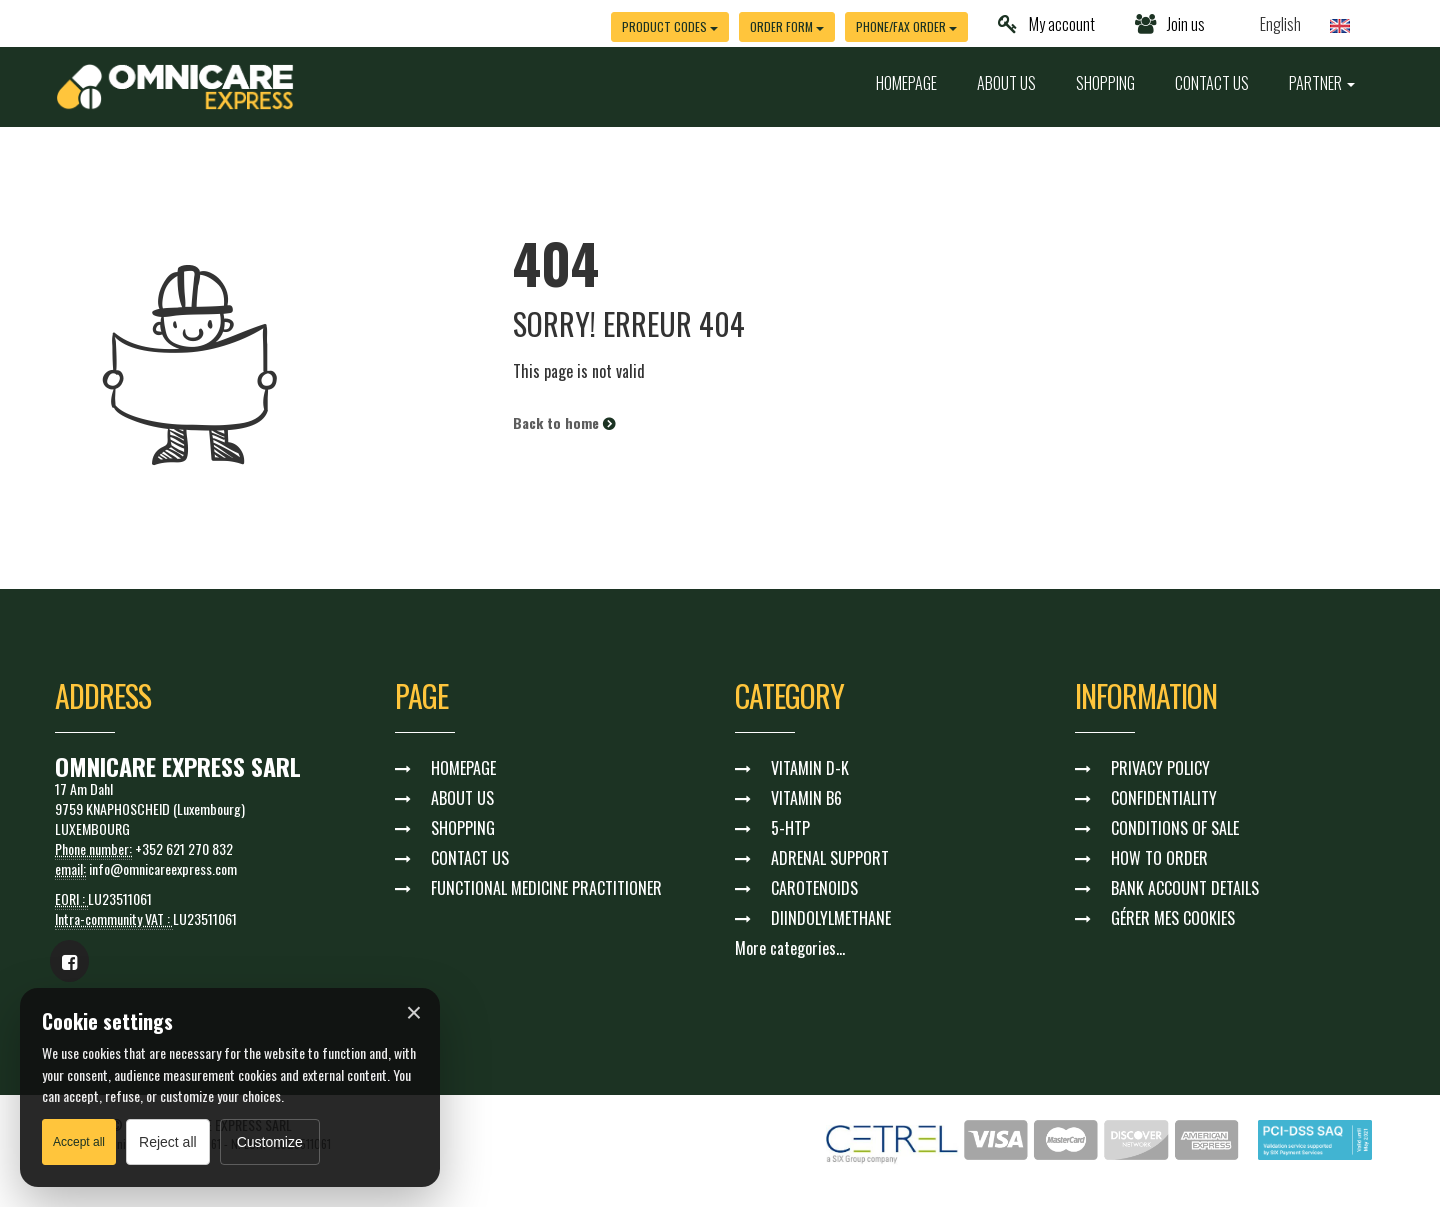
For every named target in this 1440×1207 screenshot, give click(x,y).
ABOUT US (1006, 83)
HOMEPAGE (906, 83)
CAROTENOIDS (814, 888)
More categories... (790, 948)
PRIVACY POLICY (1160, 768)
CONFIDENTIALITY (1164, 798)
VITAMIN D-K (810, 768)
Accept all (79, 1142)
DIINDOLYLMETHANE (831, 918)
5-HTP (790, 828)
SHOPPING (1105, 83)
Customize (270, 1142)
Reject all (168, 1142)
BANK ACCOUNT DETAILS (1185, 888)
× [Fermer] (414, 1013)
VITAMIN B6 (806, 798)
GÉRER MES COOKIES (1173, 918)
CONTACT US (1212, 83)
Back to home (564, 422)
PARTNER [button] (1322, 83)
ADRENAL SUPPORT (830, 858)
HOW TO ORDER (1159, 858)
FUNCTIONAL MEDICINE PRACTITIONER (546, 888)
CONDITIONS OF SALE (1175, 828)
